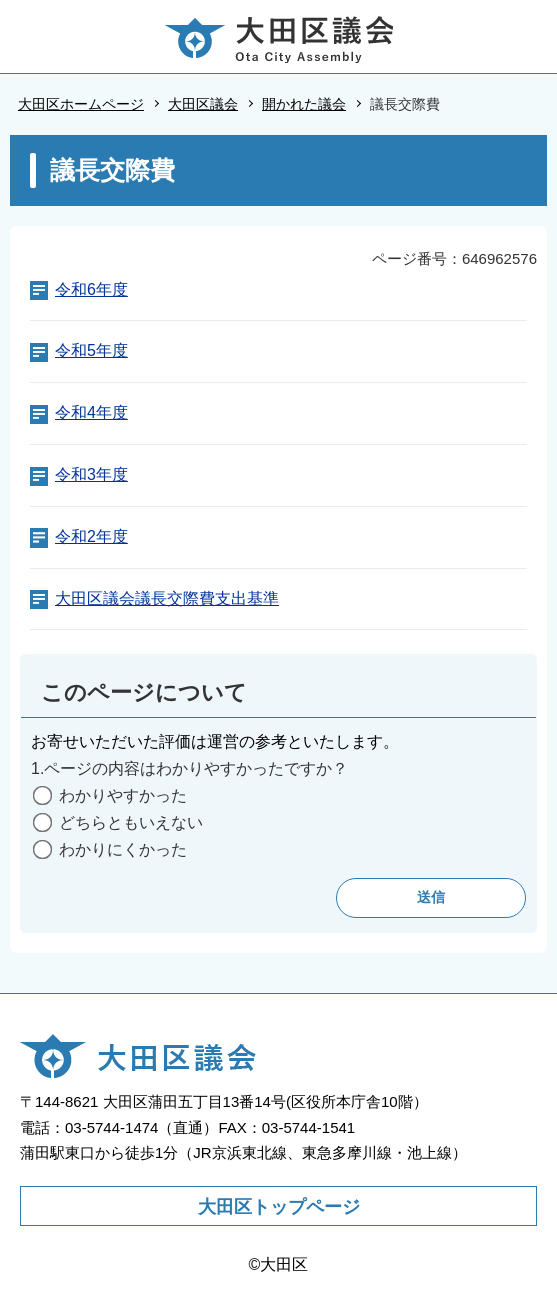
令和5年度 (91, 350)
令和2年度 (91, 536)
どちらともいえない (131, 822)
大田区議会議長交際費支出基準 (167, 598)
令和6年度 (91, 289)
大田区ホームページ (81, 104)
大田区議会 (203, 104)
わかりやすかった (123, 795)
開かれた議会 (304, 104)
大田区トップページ (279, 1207)
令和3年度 (91, 474)
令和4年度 (91, 412)
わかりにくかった (123, 849)
